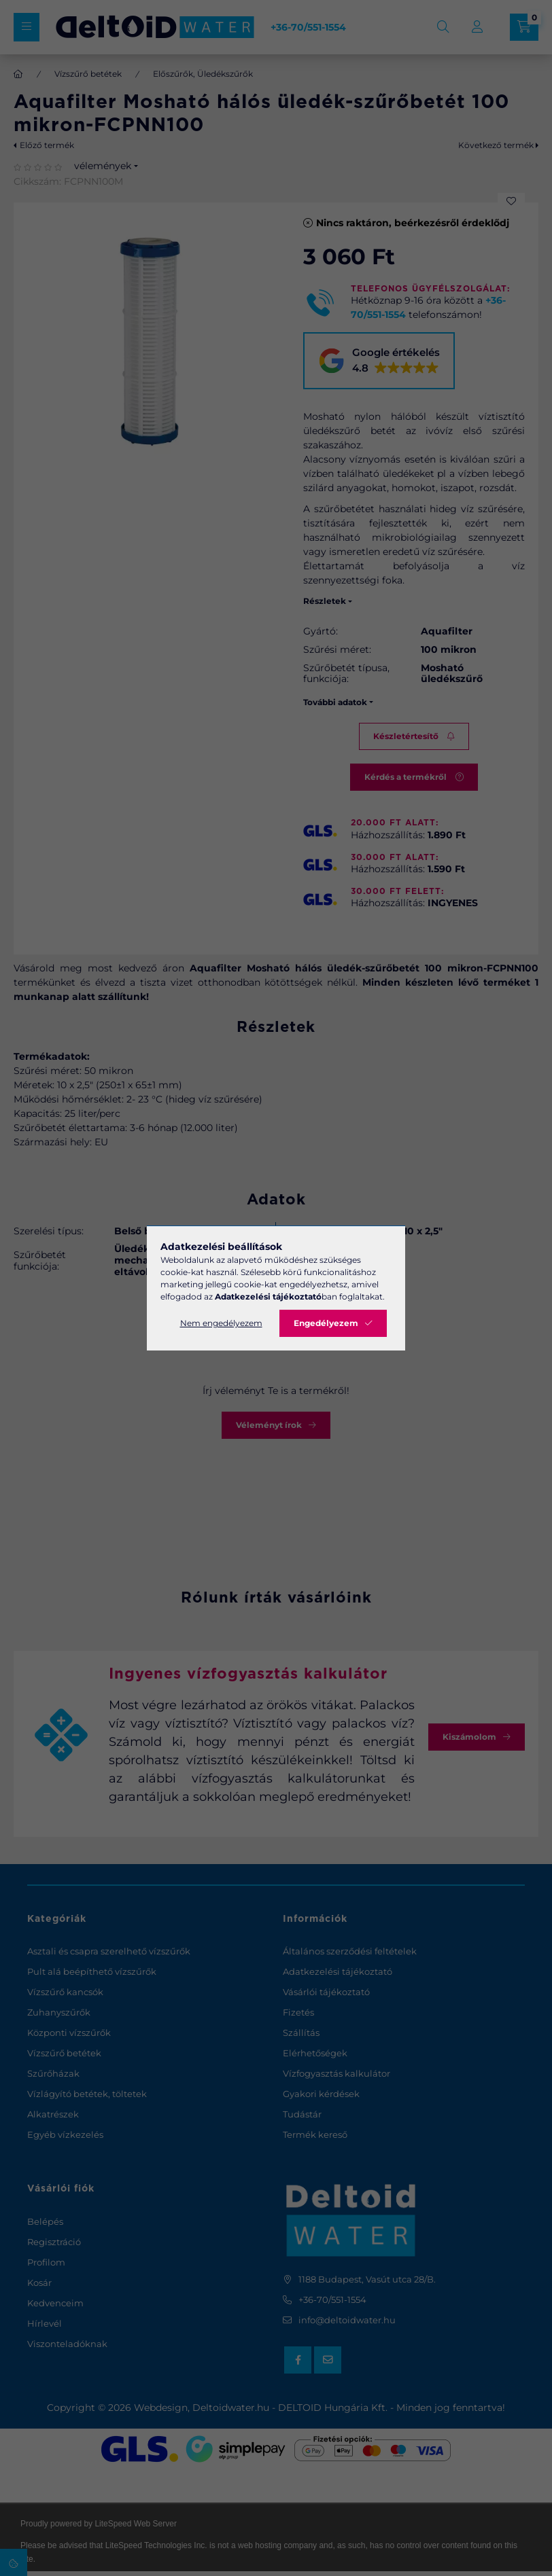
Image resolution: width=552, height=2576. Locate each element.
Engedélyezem (326, 1323)
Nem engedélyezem (221, 1323)
